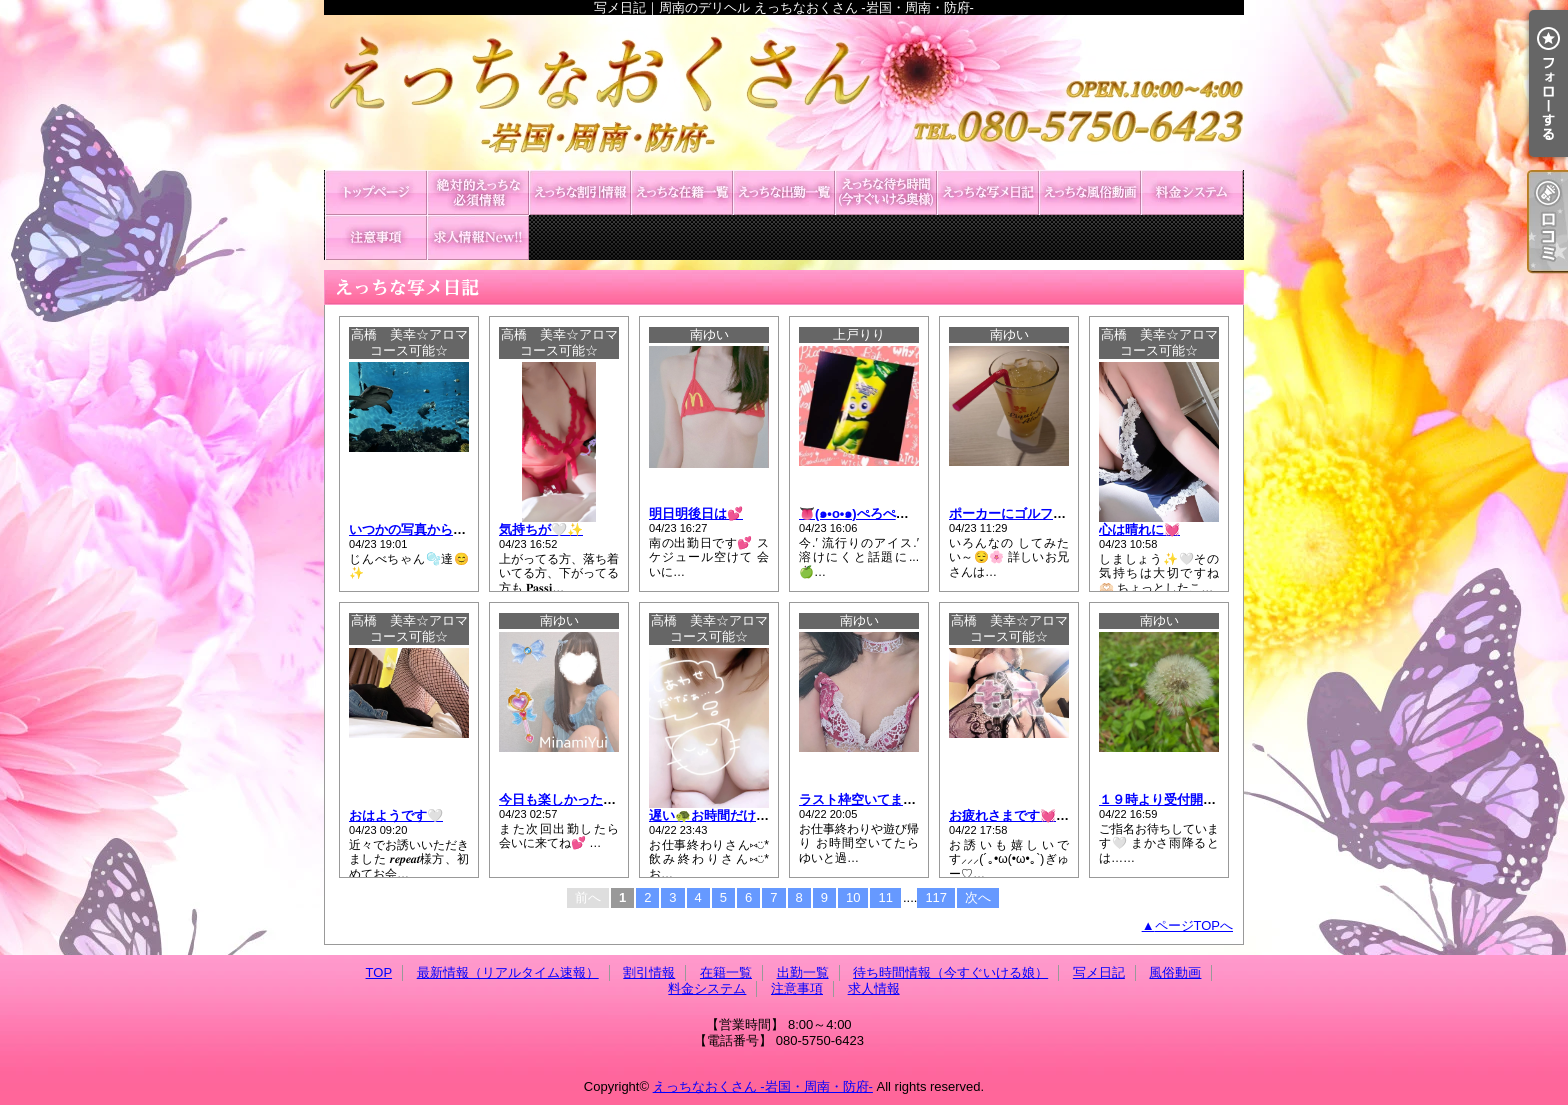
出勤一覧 (784, 192)
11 (885, 897)
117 (936, 897)
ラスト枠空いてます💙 (865, 799)
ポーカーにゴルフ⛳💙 (1017, 513)
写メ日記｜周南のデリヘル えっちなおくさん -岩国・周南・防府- (784, 92)
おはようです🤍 (396, 815)
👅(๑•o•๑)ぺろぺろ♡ (860, 513)
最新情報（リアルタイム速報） (478, 192)
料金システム (1192, 192)
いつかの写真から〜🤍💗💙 (431, 529)
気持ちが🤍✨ (541, 529)
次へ (978, 897)
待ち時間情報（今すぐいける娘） (886, 192)
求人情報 (478, 237)
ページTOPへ (1194, 925)
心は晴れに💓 (1139, 529)
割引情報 (580, 192)
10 (853, 897)
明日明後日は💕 (696, 513)
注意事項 (376, 237)
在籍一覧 (682, 192)
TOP (376, 192)
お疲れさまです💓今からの (1028, 815)
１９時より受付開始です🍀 (1178, 799)
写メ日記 (988, 192)
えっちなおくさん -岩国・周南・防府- (763, 1086)
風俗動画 (1090, 192)
